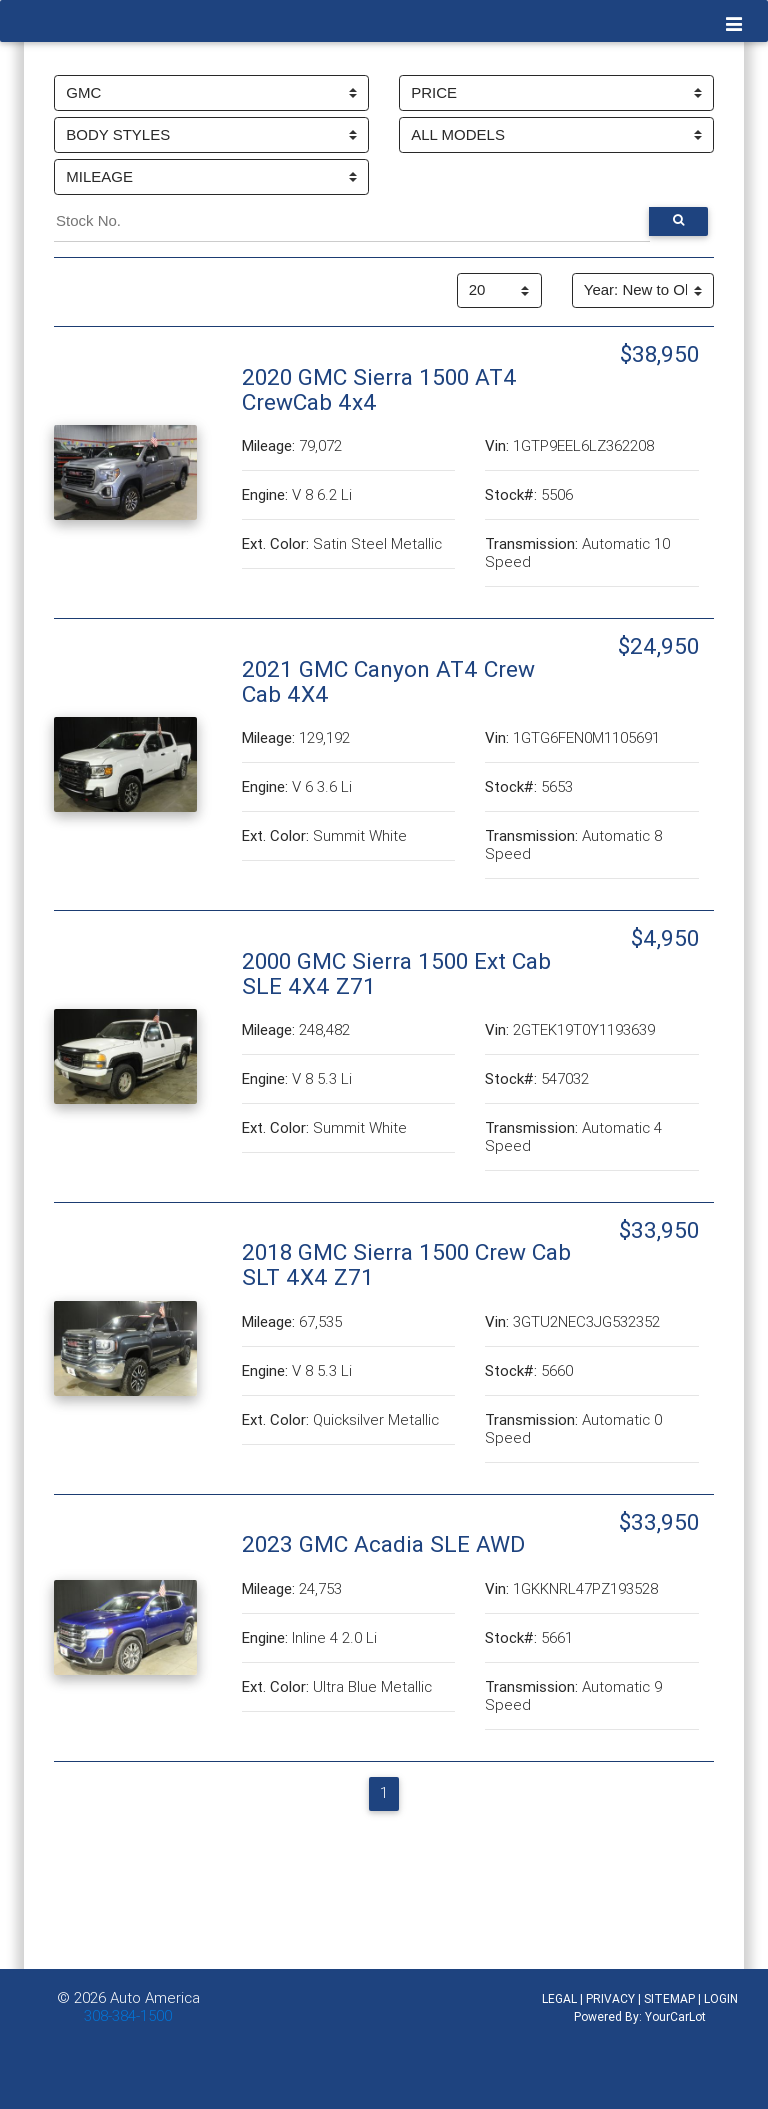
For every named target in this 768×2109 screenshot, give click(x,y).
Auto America (155, 1997)
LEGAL (559, 1998)
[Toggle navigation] (734, 25)
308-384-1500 (128, 2015)
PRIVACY (610, 1998)
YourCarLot (675, 2016)
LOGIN (721, 1998)
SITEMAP (669, 1998)
